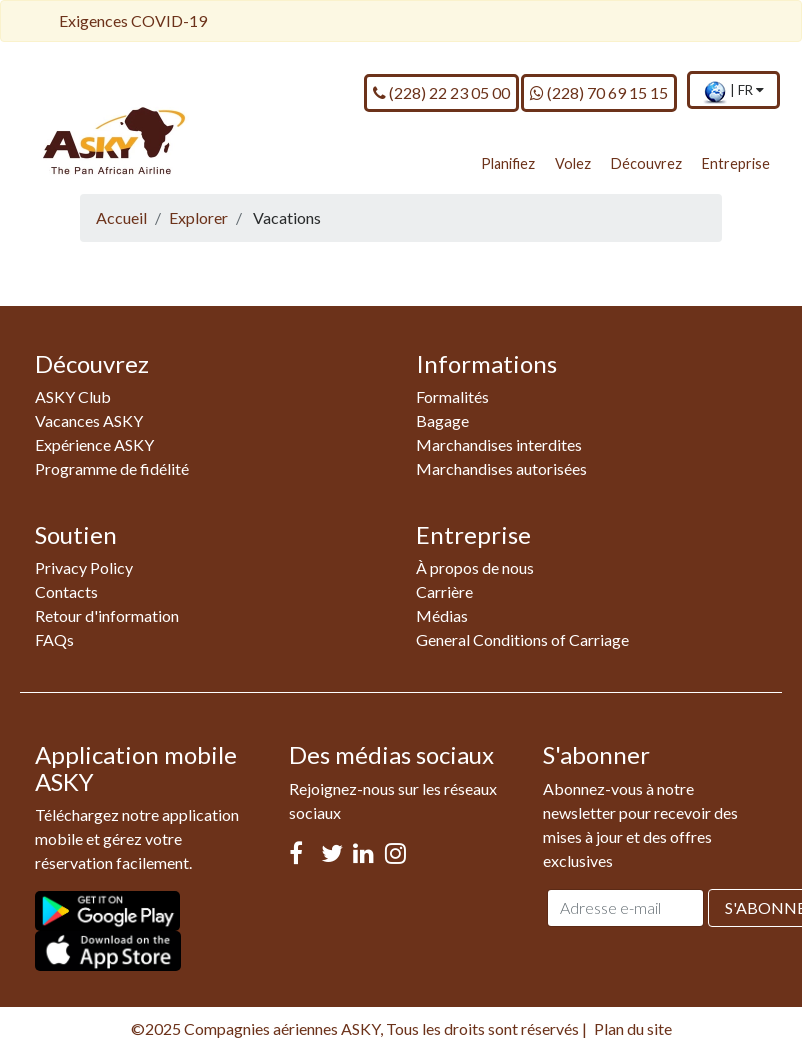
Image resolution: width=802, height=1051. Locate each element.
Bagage (442, 420)
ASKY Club (73, 396)
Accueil (121, 217)
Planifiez (508, 163)
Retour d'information (107, 615)
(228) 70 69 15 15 (599, 92)
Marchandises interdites (499, 444)
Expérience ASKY (94, 444)
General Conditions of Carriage (522, 639)
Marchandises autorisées (501, 468)
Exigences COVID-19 (133, 20)
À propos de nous (475, 567)
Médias (442, 615)
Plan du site (633, 1028)
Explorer (198, 217)
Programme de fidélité (112, 468)
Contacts (66, 591)
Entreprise (736, 163)
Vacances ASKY (89, 420)
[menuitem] (734, 91)
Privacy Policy (84, 567)
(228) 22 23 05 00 (441, 92)
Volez (573, 163)
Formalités (452, 396)
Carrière (444, 591)
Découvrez (646, 163)
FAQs (54, 639)
